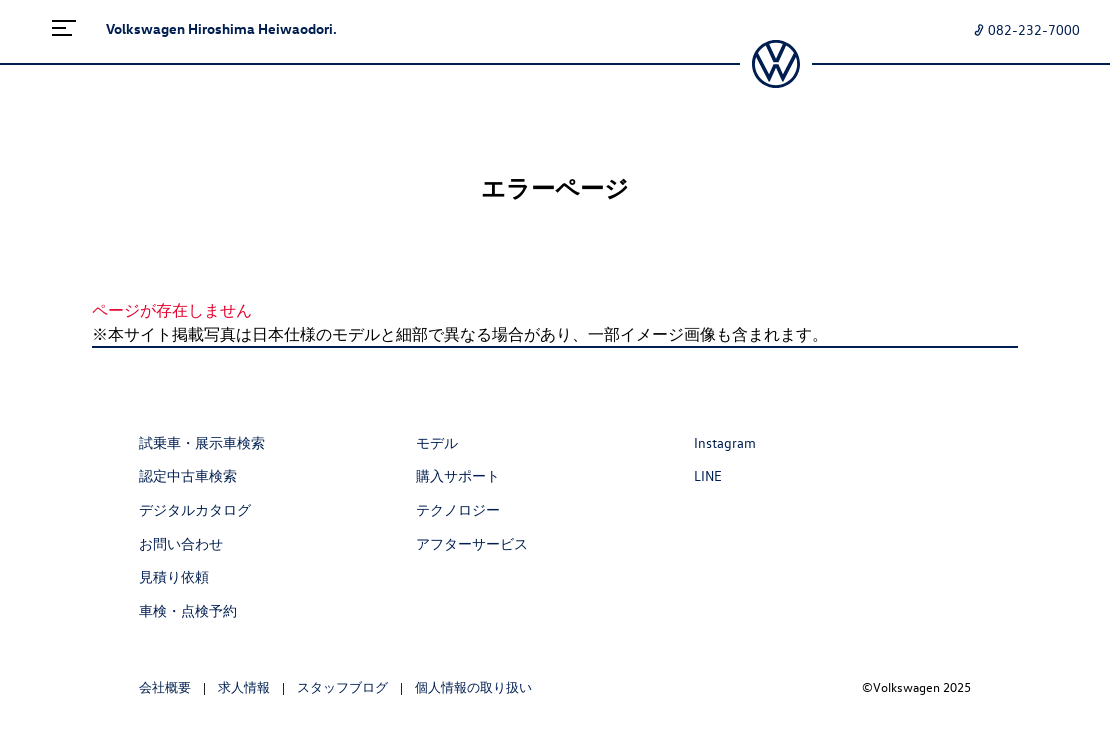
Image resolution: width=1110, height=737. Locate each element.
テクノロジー (458, 509)
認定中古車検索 (188, 475)
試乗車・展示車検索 (202, 442)
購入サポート (458, 475)
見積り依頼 (174, 576)
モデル (437, 442)
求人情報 (244, 686)
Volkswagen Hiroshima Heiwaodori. (221, 28)
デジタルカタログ (195, 509)
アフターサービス (472, 543)
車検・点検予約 (188, 610)
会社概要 (165, 686)
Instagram (725, 442)
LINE (708, 475)
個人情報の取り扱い (473, 686)
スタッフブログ (342, 686)
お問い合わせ (181, 543)
